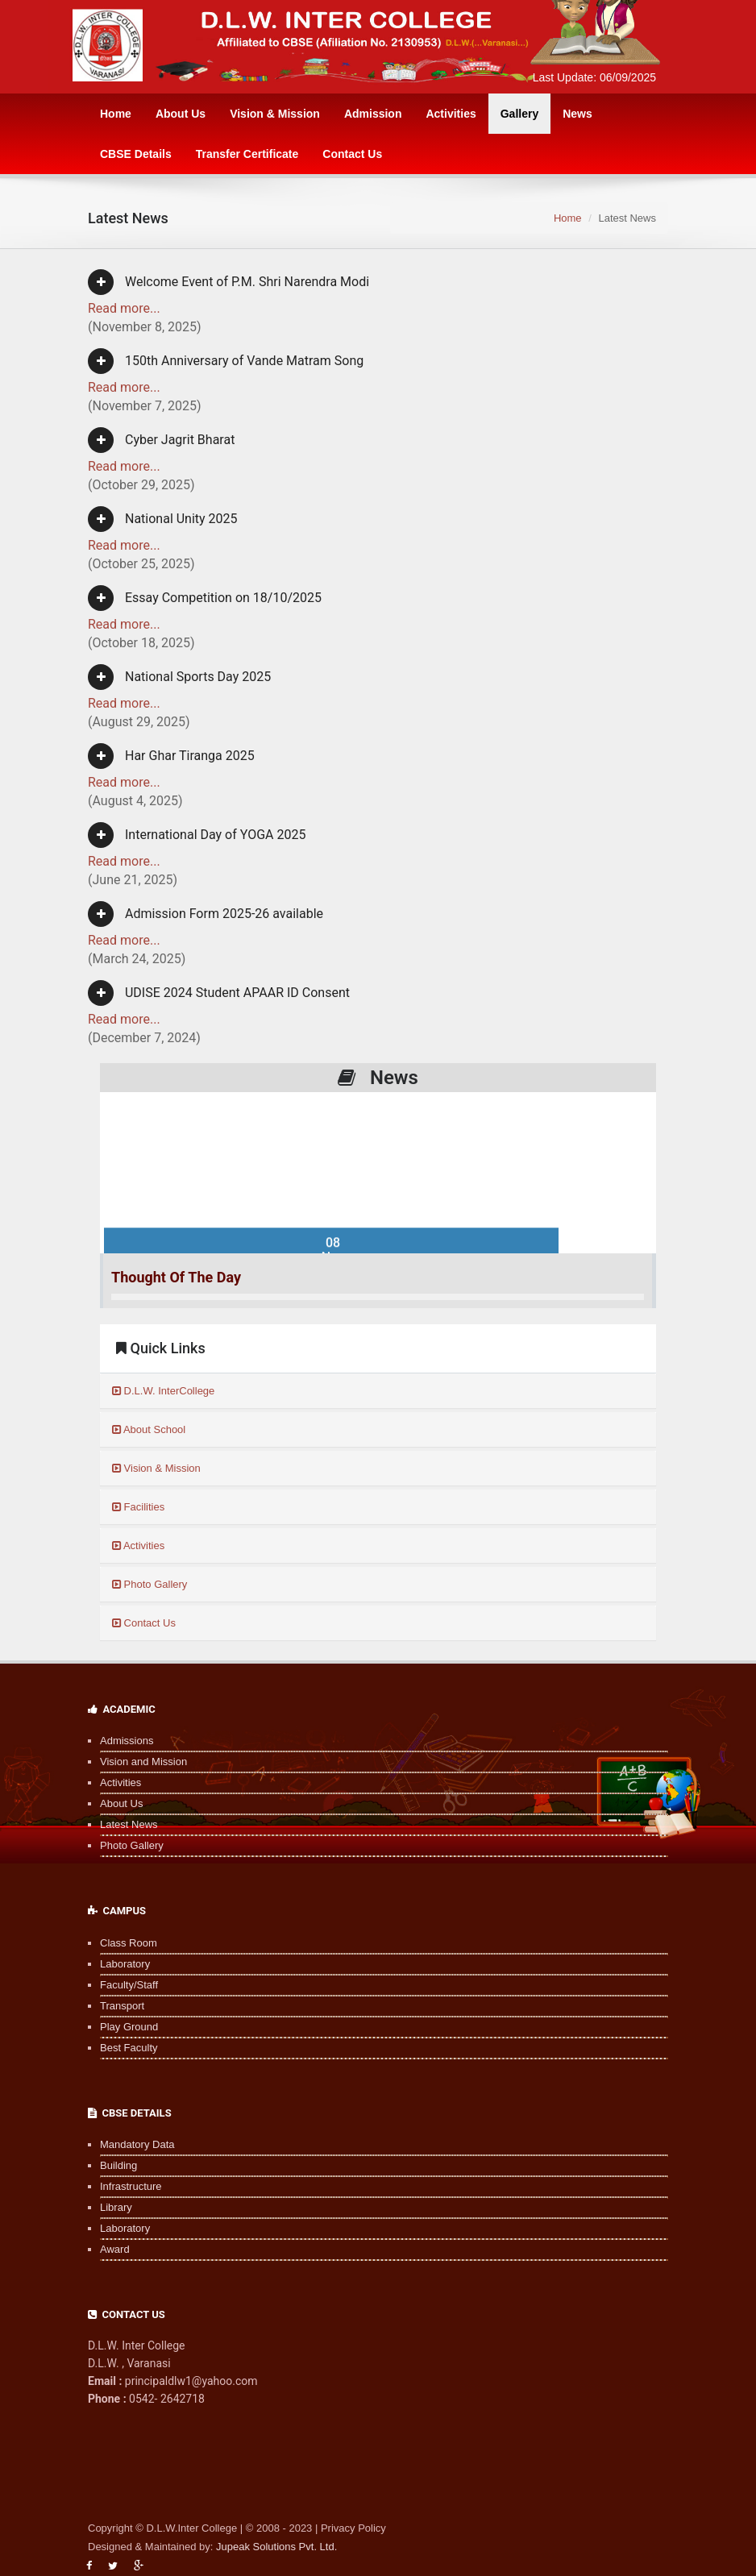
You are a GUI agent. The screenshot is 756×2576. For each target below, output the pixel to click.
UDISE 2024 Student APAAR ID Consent (219, 993)
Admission (373, 113)
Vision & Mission (275, 113)
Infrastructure (131, 2186)
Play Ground (129, 2027)
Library (116, 2207)
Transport (122, 2006)
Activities (451, 113)
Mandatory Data (137, 2144)
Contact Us (352, 153)
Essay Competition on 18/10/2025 (205, 598)
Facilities (138, 1507)
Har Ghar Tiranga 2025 (171, 756)
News (577, 113)
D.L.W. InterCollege (163, 1391)
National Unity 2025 (163, 519)
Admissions (126, 1741)
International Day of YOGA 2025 (196, 835)
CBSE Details (136, 153)
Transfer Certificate (247, 153)
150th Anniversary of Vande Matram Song (225, 361)
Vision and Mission (143, 1761)
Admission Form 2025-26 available (205, 914)
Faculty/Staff (129, 1985)
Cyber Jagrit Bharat (161, 440)
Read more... (124, 308)
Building (118, 2165)
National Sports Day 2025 (179, 677)
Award (115, 2249)
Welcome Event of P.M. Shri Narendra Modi (228, 282)
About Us (181, 113)
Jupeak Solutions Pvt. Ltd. (276, 2547)
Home (115, 113)
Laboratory (125, 1964)
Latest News (129, 1824)
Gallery (519, 113)
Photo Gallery (149, 1584)
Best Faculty (129, 2048)
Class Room (128, 1943)
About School (148, 1429)
